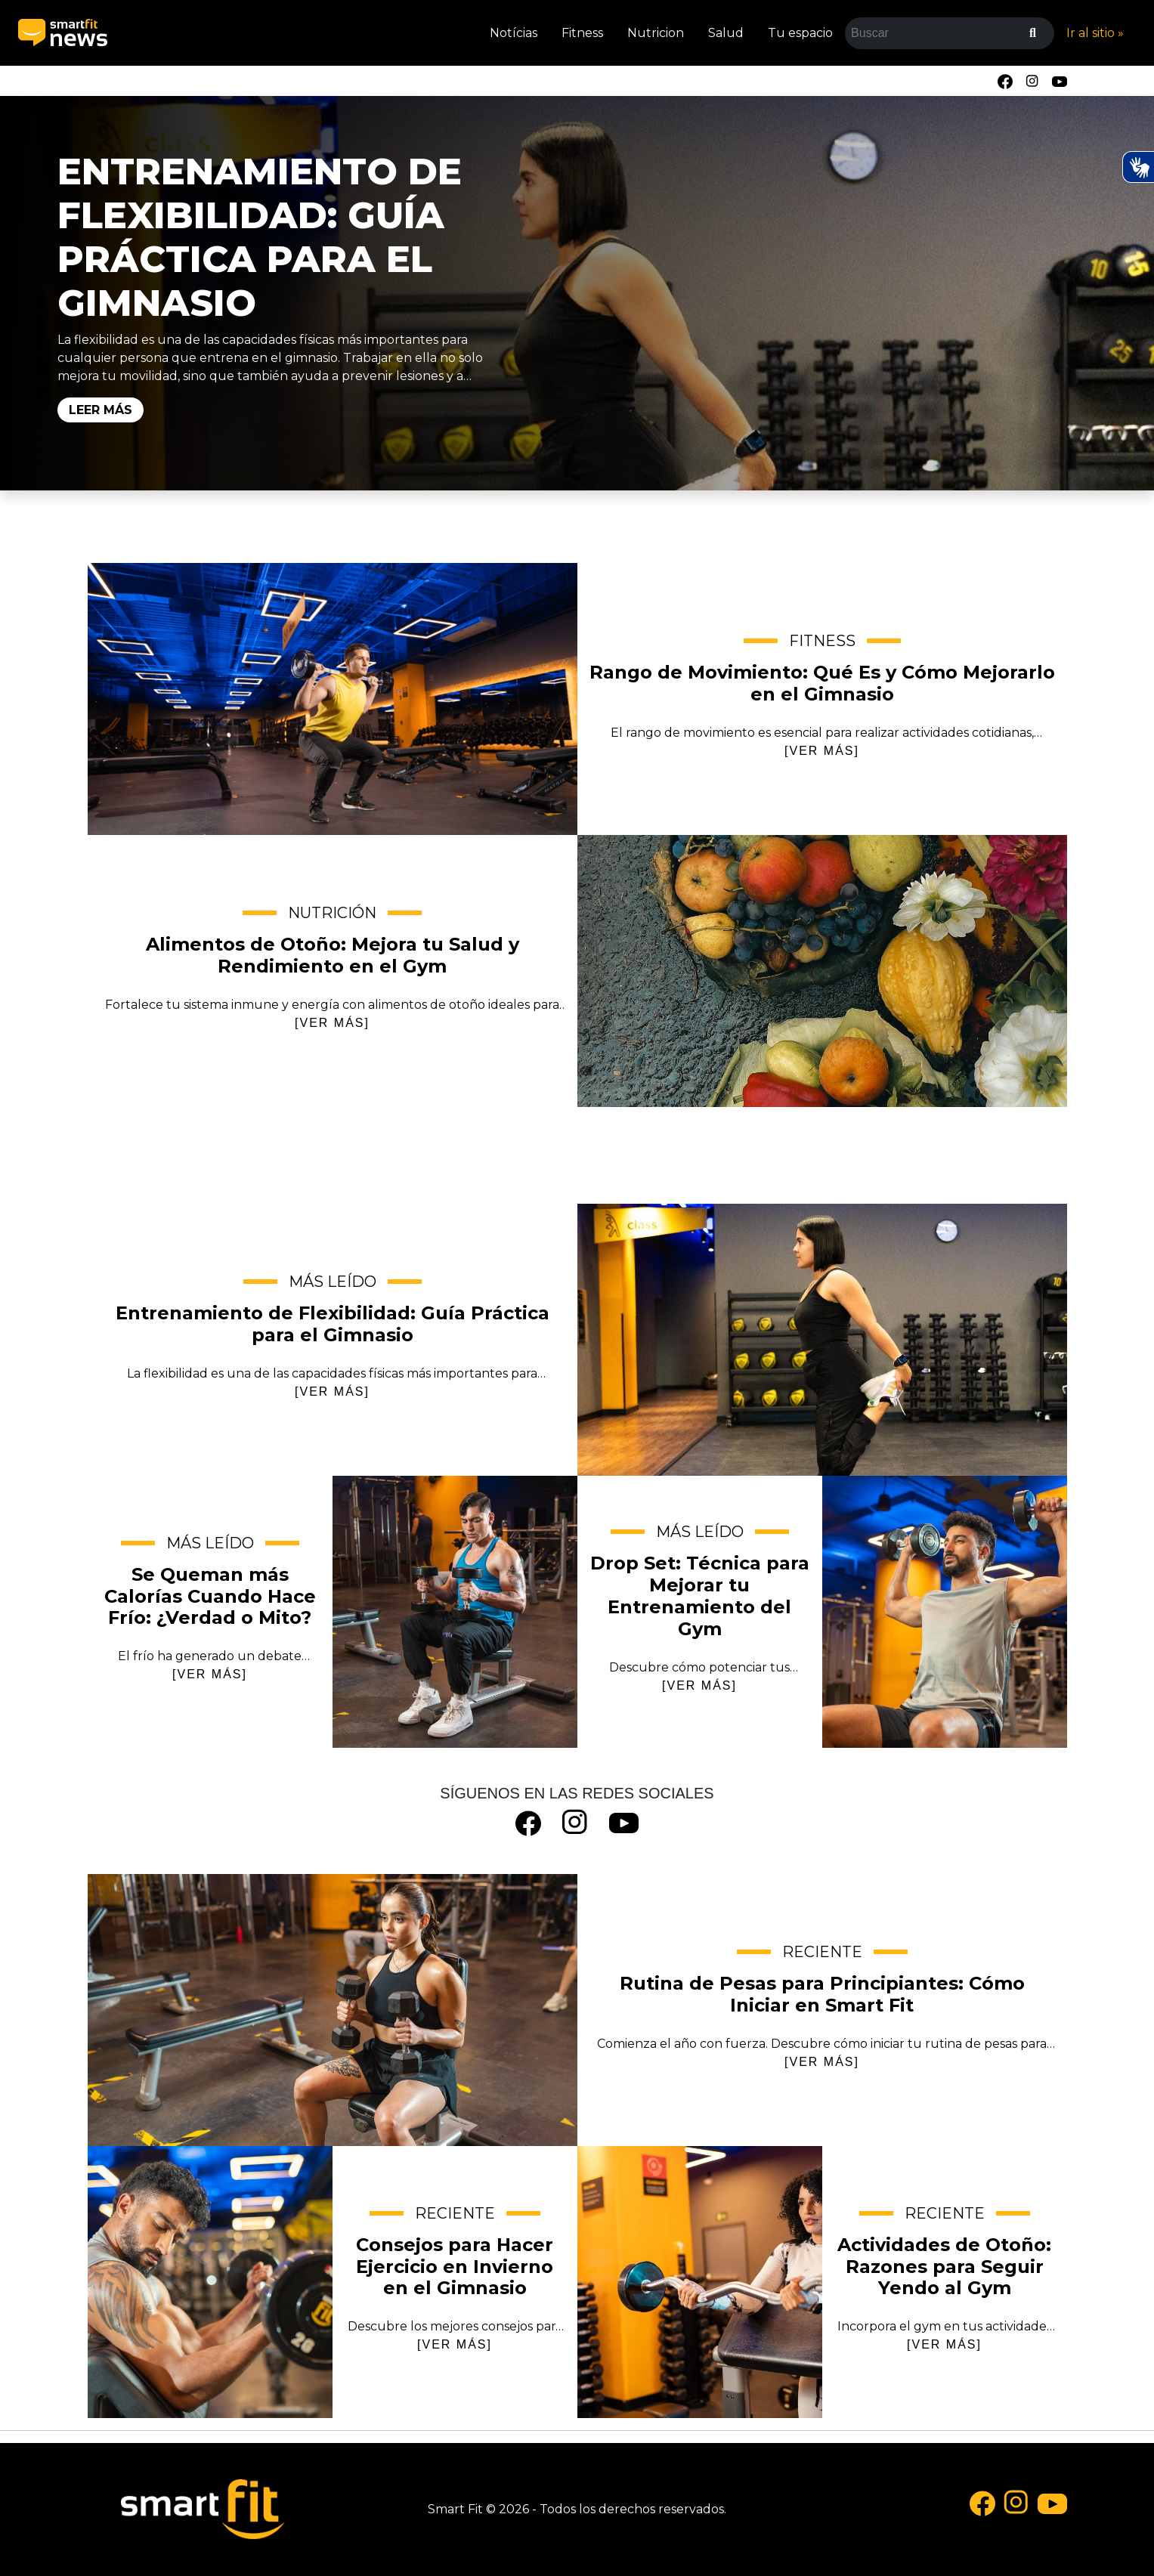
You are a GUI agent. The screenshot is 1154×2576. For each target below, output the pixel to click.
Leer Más (100, 410)
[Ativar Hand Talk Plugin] (1138, 167)
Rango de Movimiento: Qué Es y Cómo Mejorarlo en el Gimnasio (332, 699)
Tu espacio (800, 33)
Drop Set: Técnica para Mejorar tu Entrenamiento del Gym (944, 1612)
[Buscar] (1032, 33)
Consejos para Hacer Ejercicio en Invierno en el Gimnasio (210, 2282)
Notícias (513, 33)
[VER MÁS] (821, 750)
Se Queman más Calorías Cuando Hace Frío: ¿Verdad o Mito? (455, 1612)
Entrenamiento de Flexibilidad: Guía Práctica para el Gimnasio (259, 237)
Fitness (582, 33)
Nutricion (655, 33)
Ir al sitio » (1095, 33)
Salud (726, 33)
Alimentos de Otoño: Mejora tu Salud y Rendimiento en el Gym (822, 971)
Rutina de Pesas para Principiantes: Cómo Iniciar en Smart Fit (332, 2010)
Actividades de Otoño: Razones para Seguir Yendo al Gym (699, 2282)
